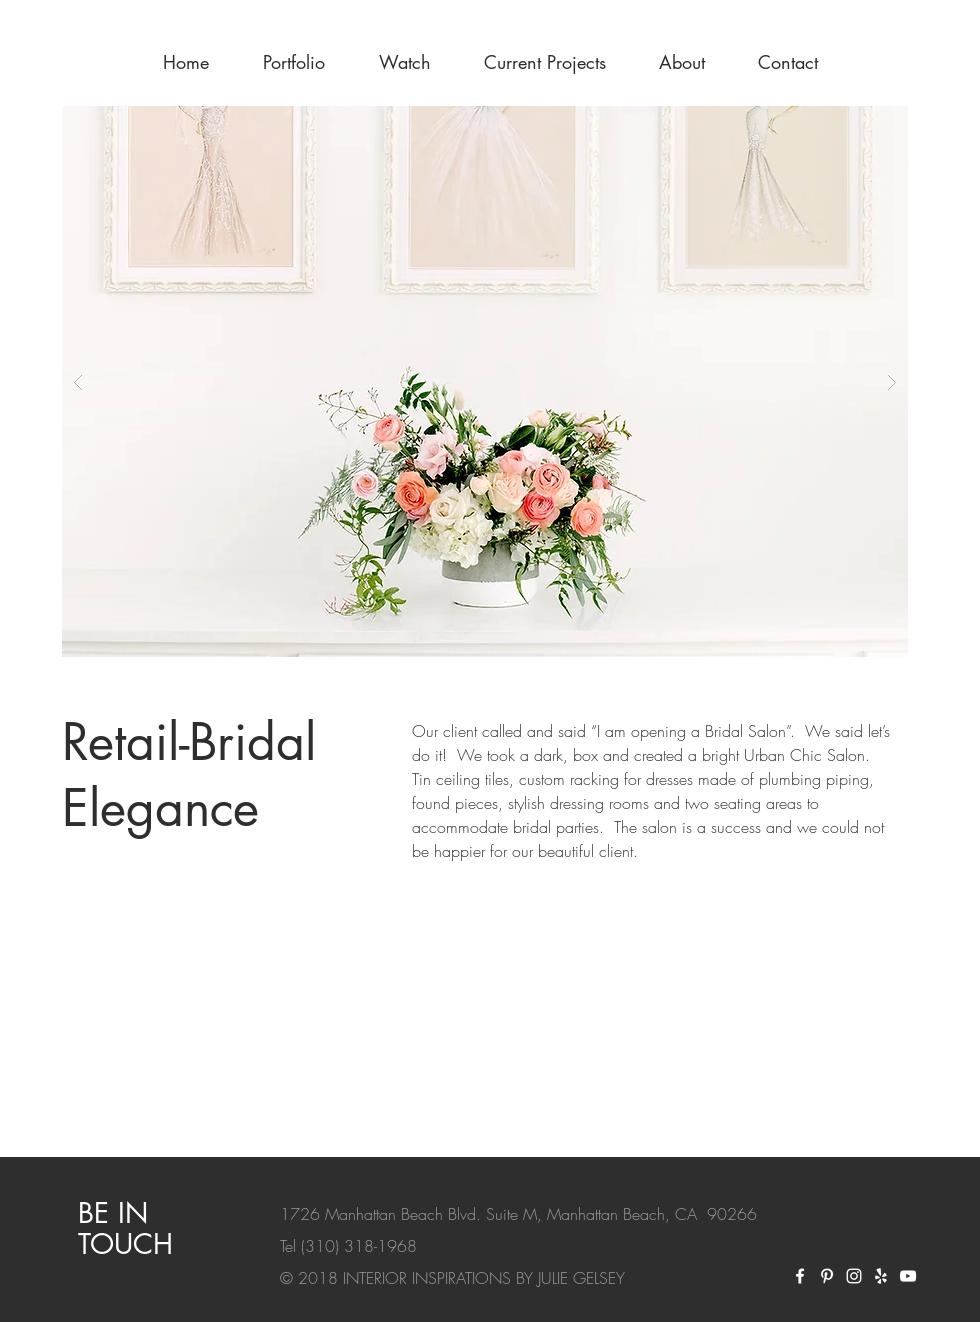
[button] (485, 381)
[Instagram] (854, 1276)
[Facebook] (800, 1276)
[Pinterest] (827, 1276)
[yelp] (881, 1276)
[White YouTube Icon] (908, 1276)
